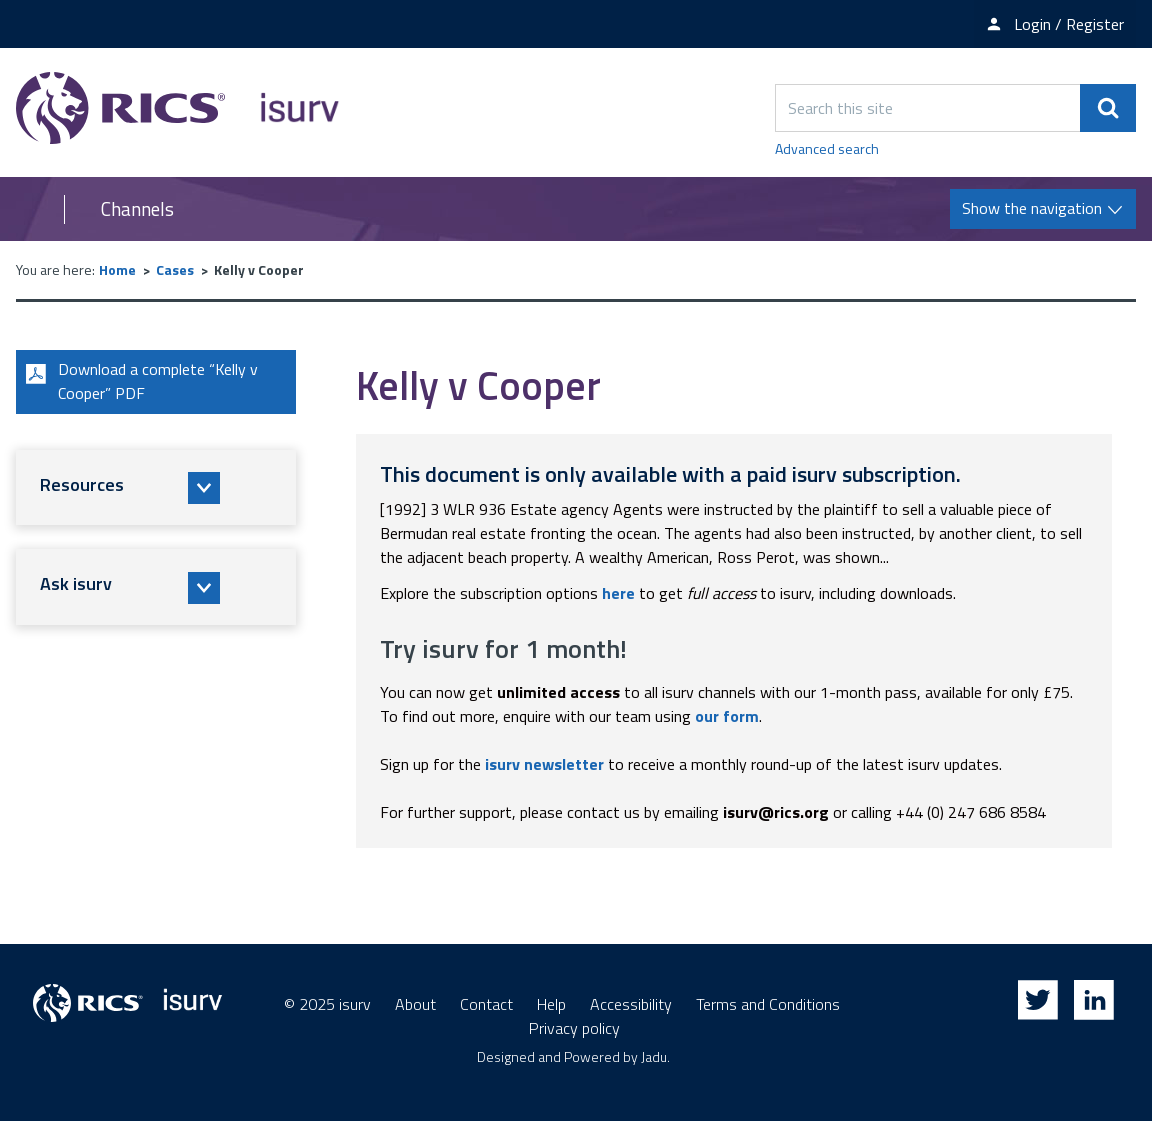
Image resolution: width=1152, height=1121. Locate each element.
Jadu (654, 1056)
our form (727, 716)
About (415, 1004)
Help (551, 1004)
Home (117, 269)
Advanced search (827, 148)
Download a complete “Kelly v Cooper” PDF (139, 382)
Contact (486, 1004)
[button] (156, 488)
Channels (137, 209)
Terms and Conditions (768, 1004)
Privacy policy (574, 1028)
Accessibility (631, 1004)
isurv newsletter (544, 764)
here (618, 593)
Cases (175, 269)
